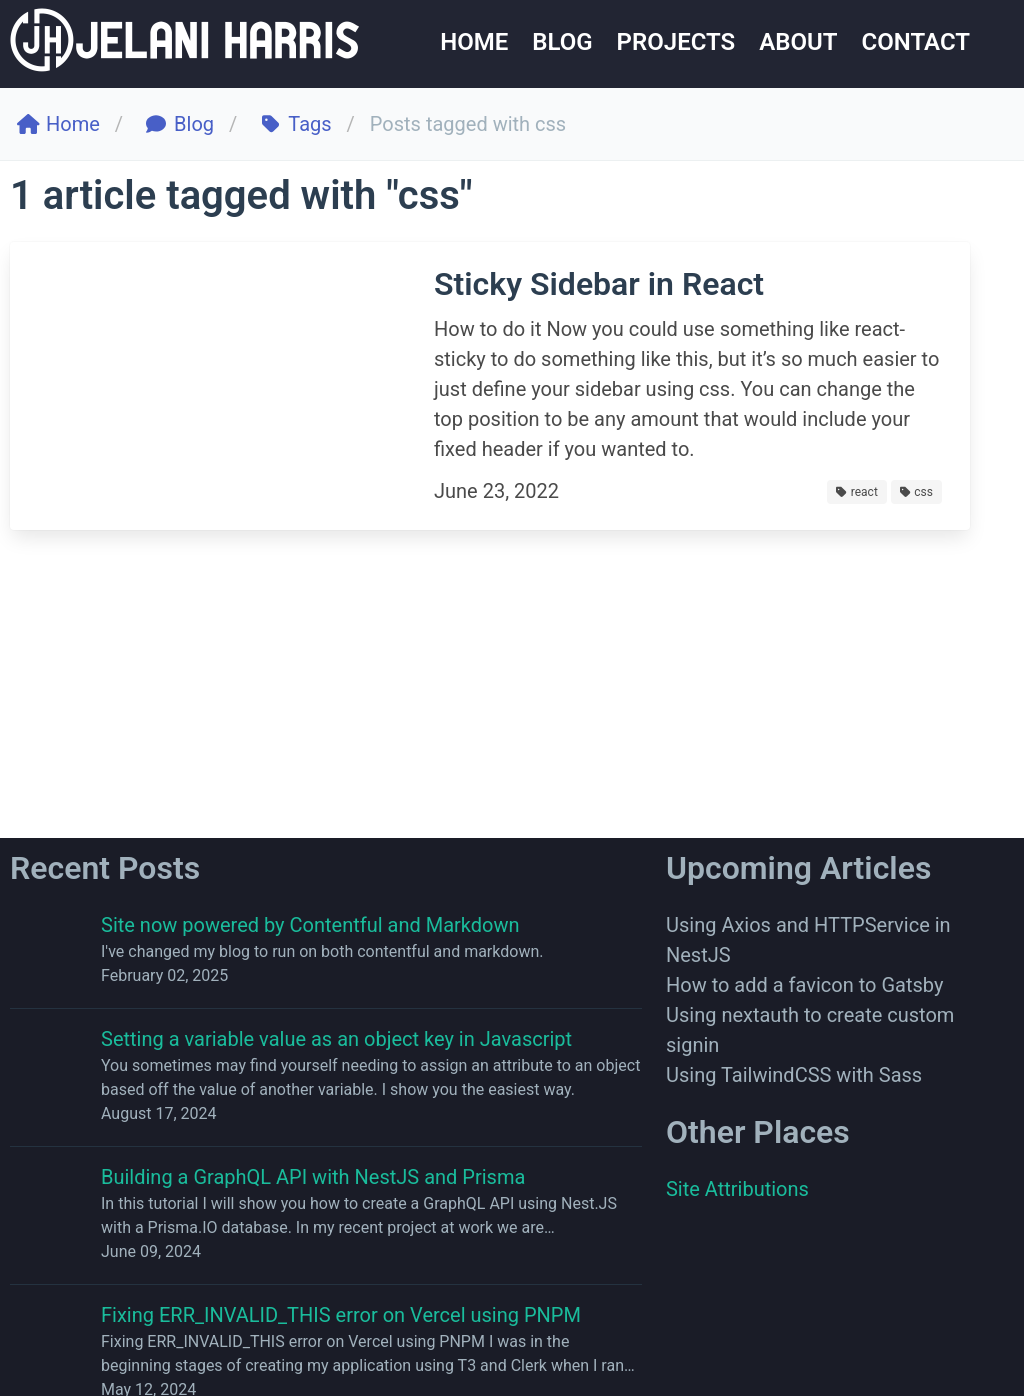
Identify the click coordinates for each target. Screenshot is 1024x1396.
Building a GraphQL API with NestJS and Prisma (313, 1177)
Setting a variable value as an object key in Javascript (336, 1039)
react (857, 492)
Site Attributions (737, 1189)
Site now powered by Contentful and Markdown (310, 925)
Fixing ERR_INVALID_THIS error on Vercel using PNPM (341, 1315)
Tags (296, 124)
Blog (181, 124)
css (916, 492)
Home (60, 124)
